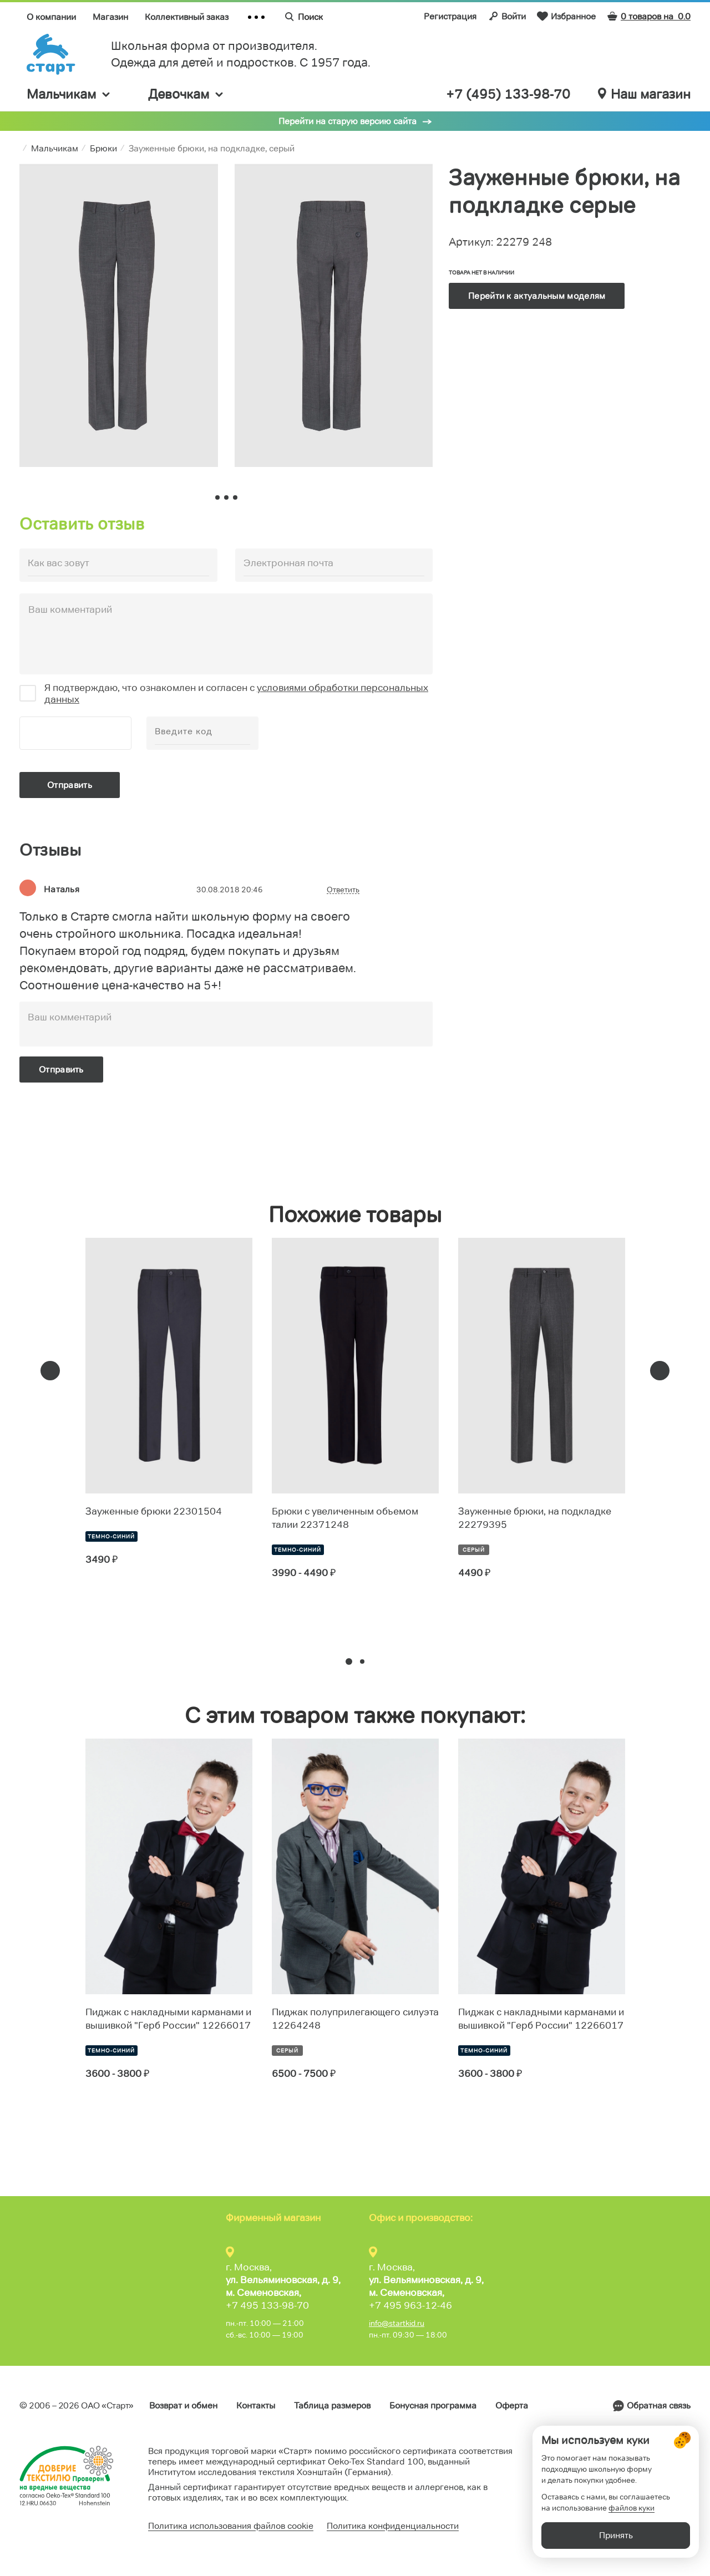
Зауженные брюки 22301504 (153, 1511)
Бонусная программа (432, 2405)
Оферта (511, 2405)
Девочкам (186, 94)
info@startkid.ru (396, 2323)
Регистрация (450, 16)
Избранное (566, 16)
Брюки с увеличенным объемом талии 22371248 (345, 1518)
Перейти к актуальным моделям (536, 296)
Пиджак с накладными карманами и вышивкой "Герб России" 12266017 (168, 2018)
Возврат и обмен (183, 2405)
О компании (51, 17)
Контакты (255, 2405)
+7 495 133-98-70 (267, 2305)
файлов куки (631, 2515)
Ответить (343, 890)
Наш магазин (644, 94)
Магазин (110, 17)
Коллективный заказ (187, 17)
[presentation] (50, 1370)
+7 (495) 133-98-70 (508, 94)
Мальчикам (69, 94)
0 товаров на (649, 16)
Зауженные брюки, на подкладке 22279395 (534, 1518)
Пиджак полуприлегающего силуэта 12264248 (355, 2018)
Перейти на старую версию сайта (347, 121)
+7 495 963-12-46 (410, 2305)
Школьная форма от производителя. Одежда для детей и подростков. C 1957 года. (241, 54)
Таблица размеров (332, 2405)
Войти (507, 16)
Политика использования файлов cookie (230, 2526)
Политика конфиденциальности (393, 2526)
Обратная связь (659, 2405)
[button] (349, 1661)
